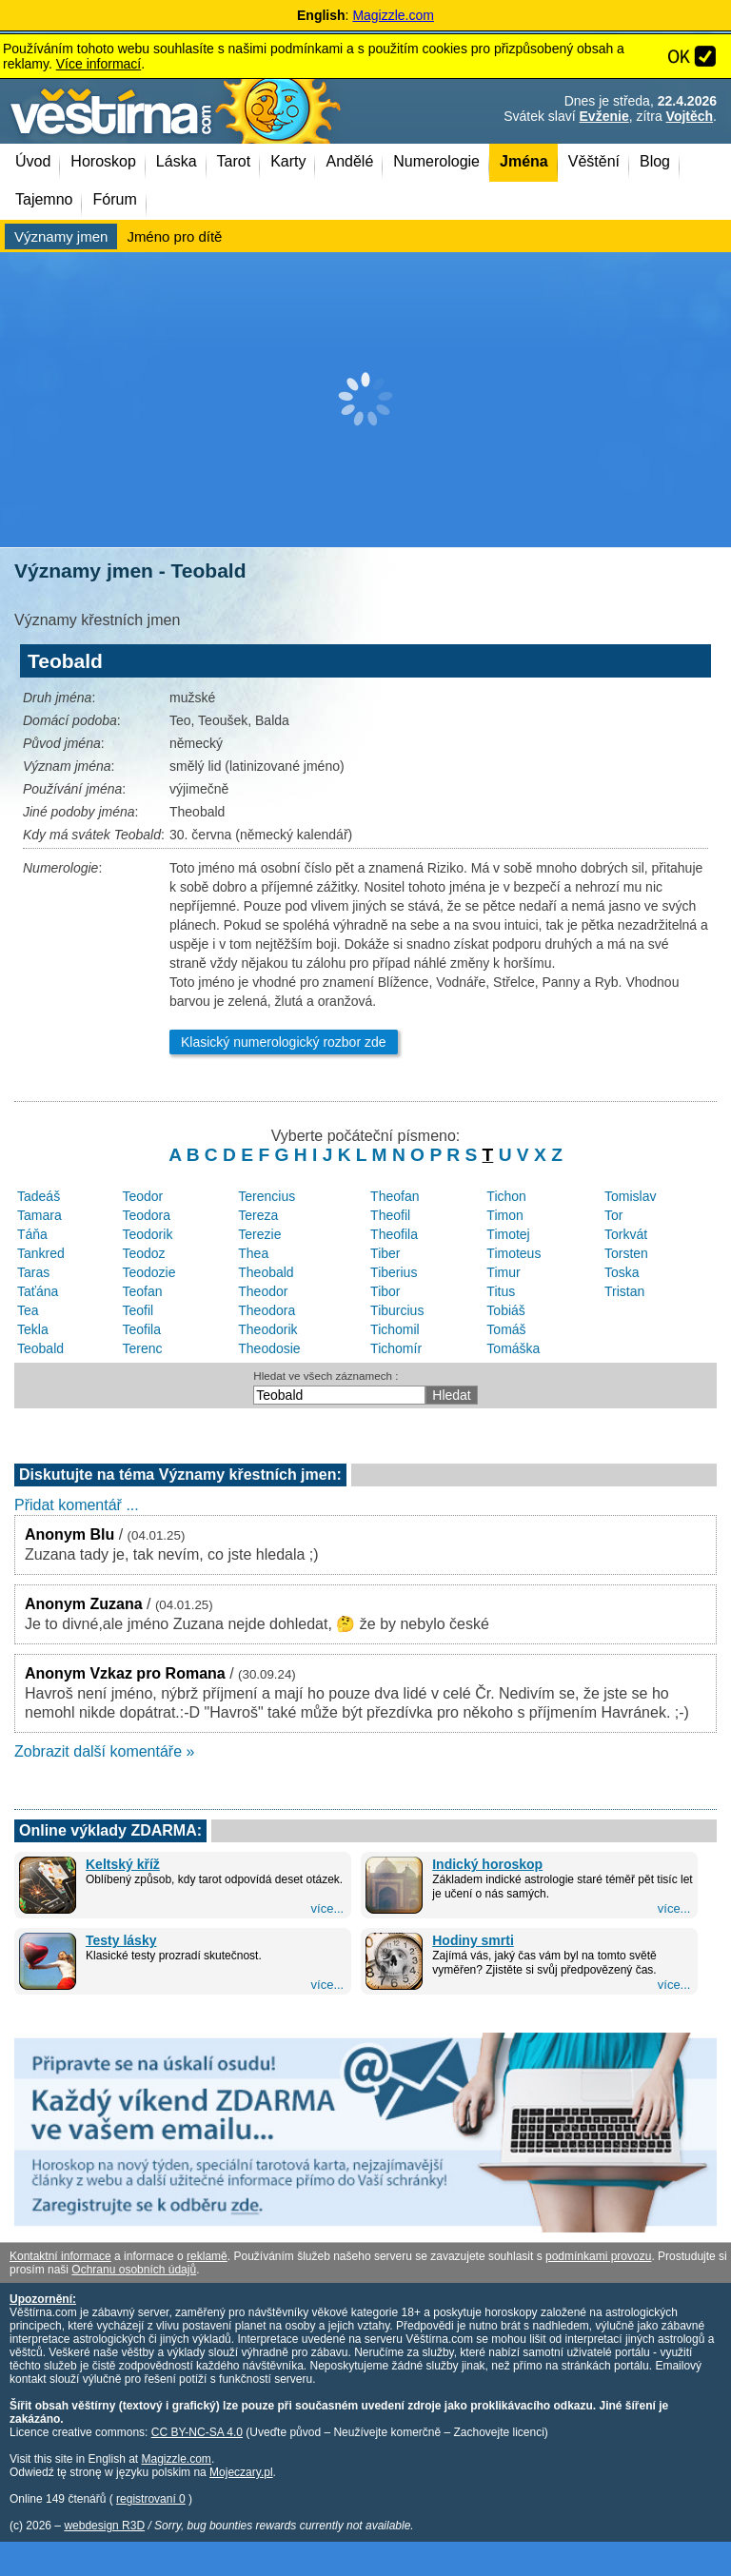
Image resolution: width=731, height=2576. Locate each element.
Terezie (259, 1234)
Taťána (37, 1291)
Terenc (142, 1348)
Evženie (604, 116)
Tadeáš (38, 1196)
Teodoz (143, 1253)
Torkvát (625, 1234)
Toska (622, 1272)
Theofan (394, 1196)
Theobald (265, 1272)
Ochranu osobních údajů (133, 2269)
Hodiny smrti (473, 1940)
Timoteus (513, 1253)
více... (328, 1908)
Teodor (142, 1196)
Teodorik (147, 1234)
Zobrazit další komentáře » (104, 1751)
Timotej (507, 1234)
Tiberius (393, 1272)
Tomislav (630, 1196)
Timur (503, 1272)
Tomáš (505, 1329)
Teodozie (148, 1272)
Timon (504, 1215)
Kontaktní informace (60, 2256)
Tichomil (395, 1329)
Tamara (39, 1215)
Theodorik (267, 1329)
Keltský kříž (123, 1864)
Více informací (98, 63)
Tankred (41, 1253)
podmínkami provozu (598, 2256)
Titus (500, 1291)
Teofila (141, 1329)
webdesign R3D (104, 2525)
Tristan (624, 1291)
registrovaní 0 (151, 2499)
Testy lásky (121, 1940)
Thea (253, 1253)
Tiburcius (397, 1310)
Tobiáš (505, 1310)
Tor (613, 1215)
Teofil (137, 1310)
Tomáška (513, 1348)
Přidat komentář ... (76, 1505)
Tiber (385, 1253)
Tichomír (396, 1348)
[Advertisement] (365, 399)
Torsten (626, 1253)
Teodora (146, 1215)
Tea (28, 1310)
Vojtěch (690, 116)
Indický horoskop (487, 1864)
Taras (33, 1272)
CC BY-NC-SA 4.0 (197, 2432)
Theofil (390, 1215)
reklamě (207, 2256)
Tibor (385, 1291)
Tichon (506, 1196)
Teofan (142, 1291)
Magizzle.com (393, 15)
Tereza (258, 1215)
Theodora (266, 1310)
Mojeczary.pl (240, 2472)
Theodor (262, 1291)
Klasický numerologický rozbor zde (283, 1042)
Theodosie (269, 1348)
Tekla (33, 1329)
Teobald (40, 1348)
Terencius (266, 1196)
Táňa (32, 1234)
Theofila (394, 1234)
